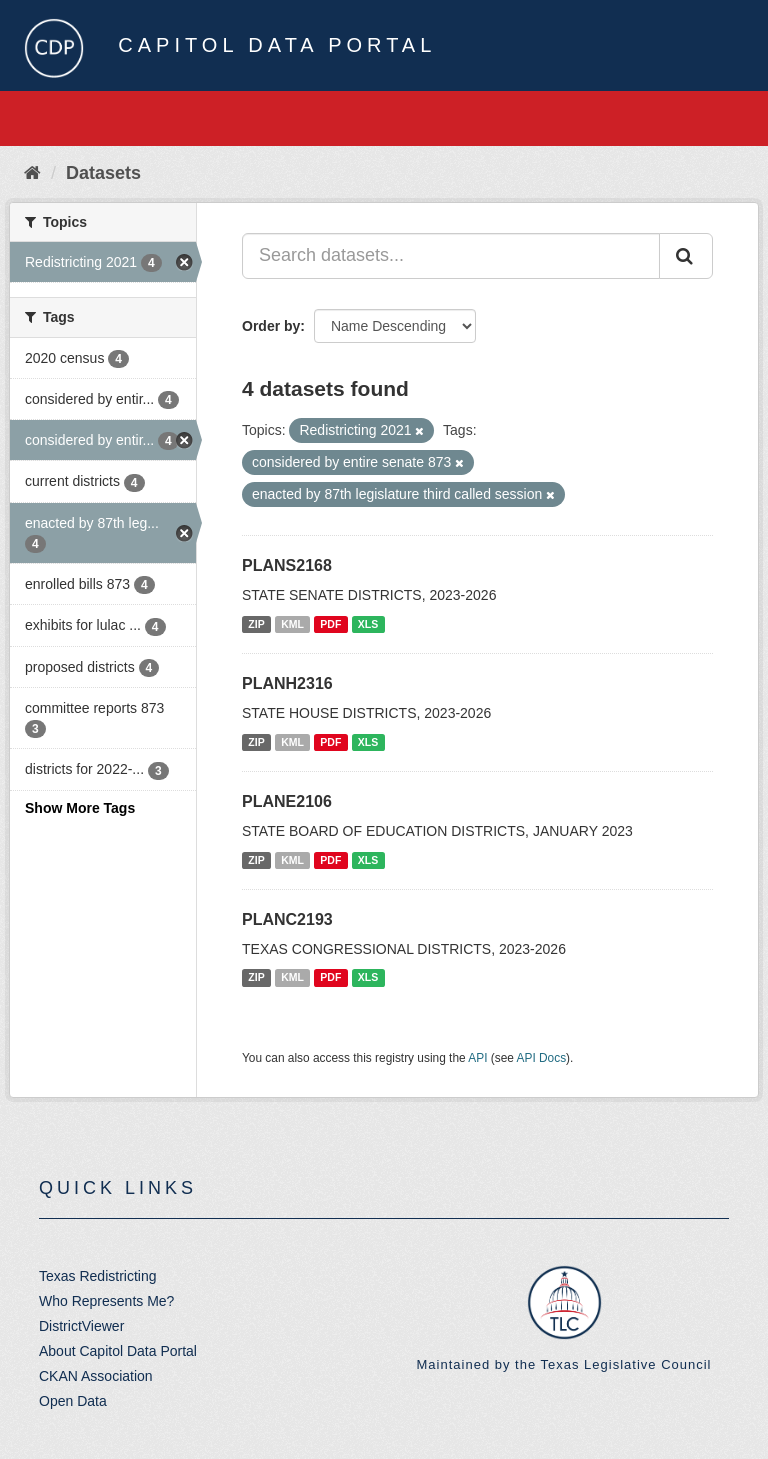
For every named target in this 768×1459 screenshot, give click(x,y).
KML (292, 624)
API (477, 1058)
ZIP (256, 624)
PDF (330, 624)
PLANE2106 (287, 801)
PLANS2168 (287, 565)
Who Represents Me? (106, 1301)
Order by (271, 326)
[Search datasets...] (451, 256)
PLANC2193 (287, 919)
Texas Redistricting (98, 1276)
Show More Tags (80, 808)
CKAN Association (96, 1376)
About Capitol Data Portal (118, 1351)
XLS (368, 624)
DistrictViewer (81, 1326)
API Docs (542, 1058)
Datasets (103, 173)
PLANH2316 (287, 683)
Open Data (73, 1401)
